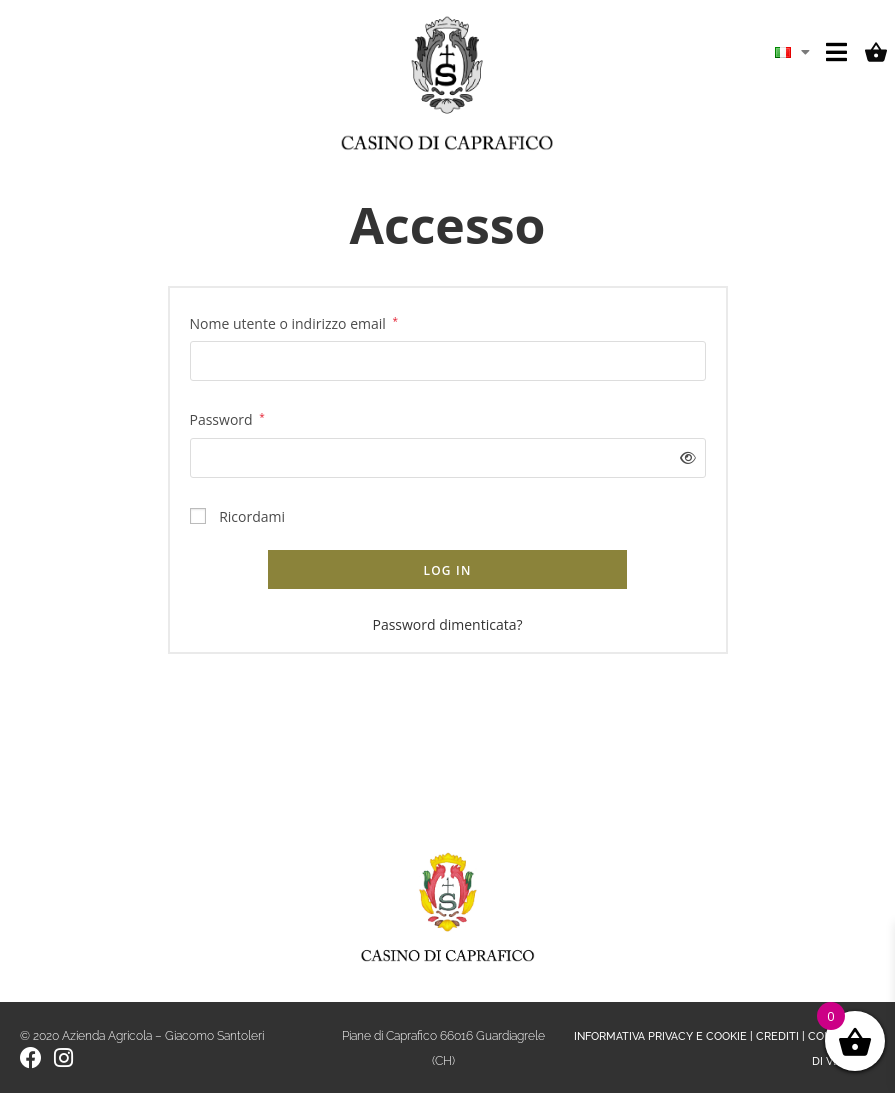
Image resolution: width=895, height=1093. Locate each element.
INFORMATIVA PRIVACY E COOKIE (660, 1036)
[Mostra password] (683, 457)
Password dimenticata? (447, 624)
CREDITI (777, 1036)
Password (227, 418)
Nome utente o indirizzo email (294, 322)
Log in (447, 570)
